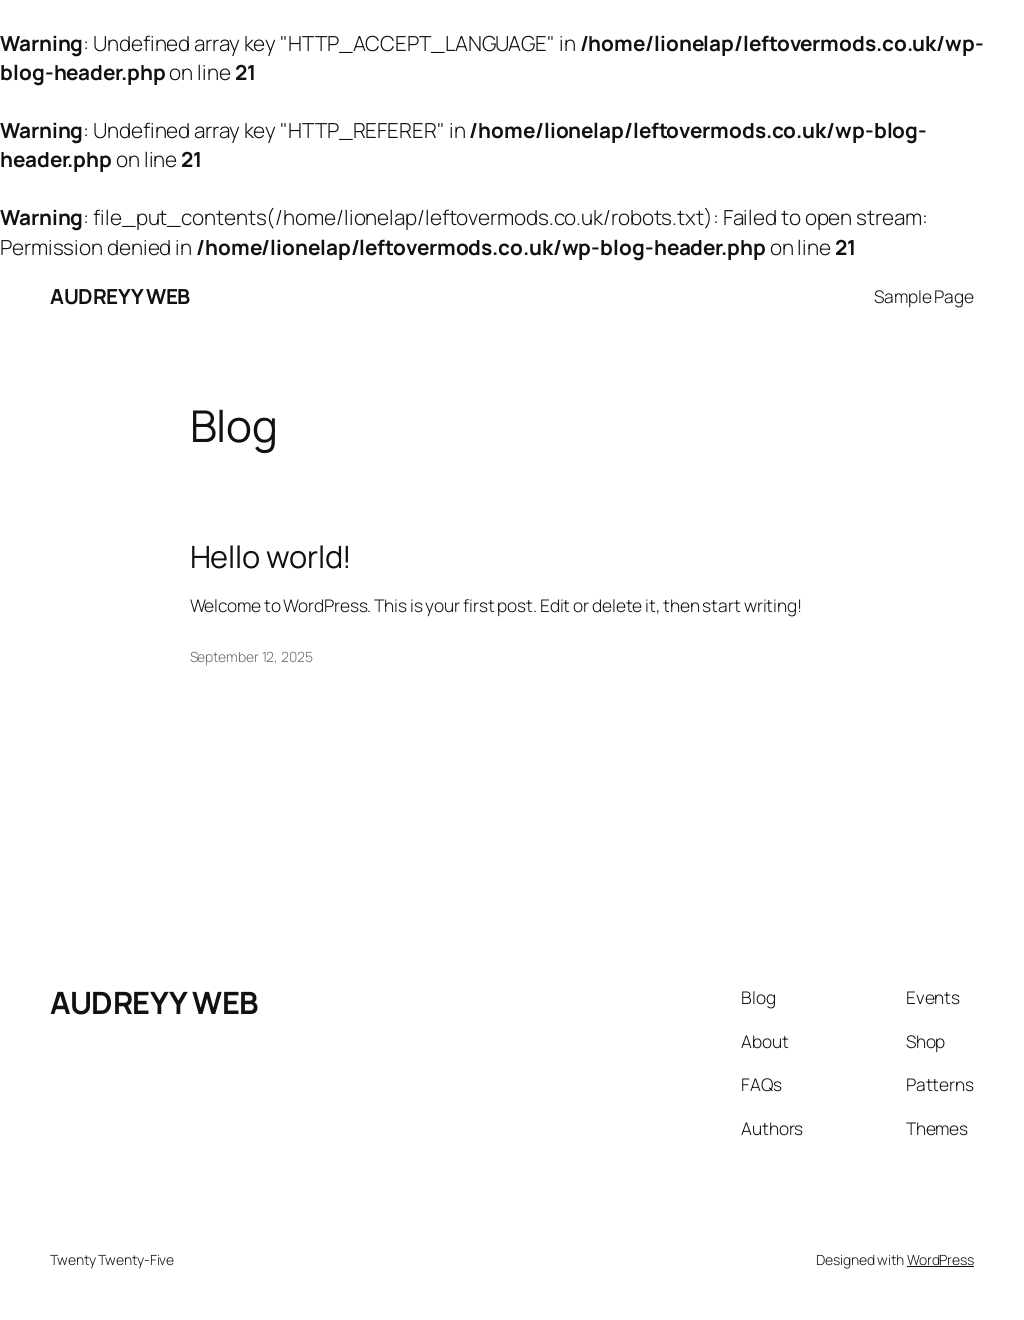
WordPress (940, 1259)
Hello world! (271, 556)
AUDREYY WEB (120, 296)
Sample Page (924, 296)
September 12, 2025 (251, 656)
